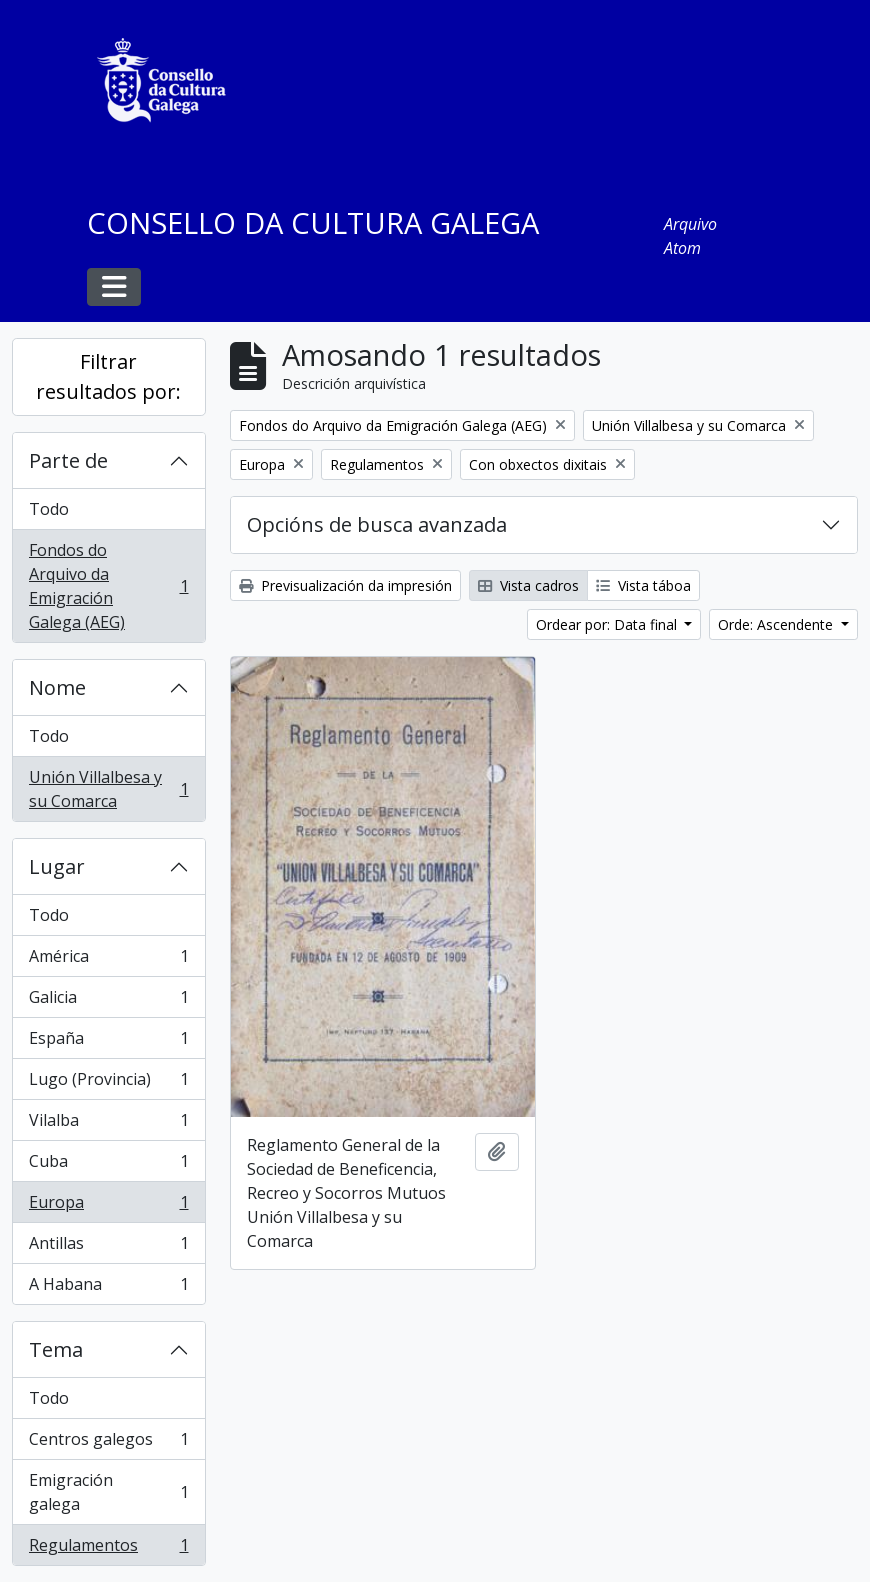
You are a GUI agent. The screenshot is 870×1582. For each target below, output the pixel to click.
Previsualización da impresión (345, 585)
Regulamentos (108, 1549)
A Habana (108, 1288)
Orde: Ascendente (777, 624)
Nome (57, 687)
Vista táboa (643, 585)
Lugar (57, 866)
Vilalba (108, 1124)
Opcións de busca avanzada (377, 524)
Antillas (108, 1247)
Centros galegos (108, 1443)
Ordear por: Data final (608, 624)
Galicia (108, 1001)
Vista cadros (528, 585)
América (108, 960)
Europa (108, 1206)
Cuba (108, 1165)
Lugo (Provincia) (108, 1083)
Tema (56, 1349)
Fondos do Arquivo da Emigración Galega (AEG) (108, 586)
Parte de (68, 460)
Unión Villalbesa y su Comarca (108, 789)
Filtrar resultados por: (108, 376)
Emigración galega (108, 1492)
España (108, 1042)
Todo (49, 509)
